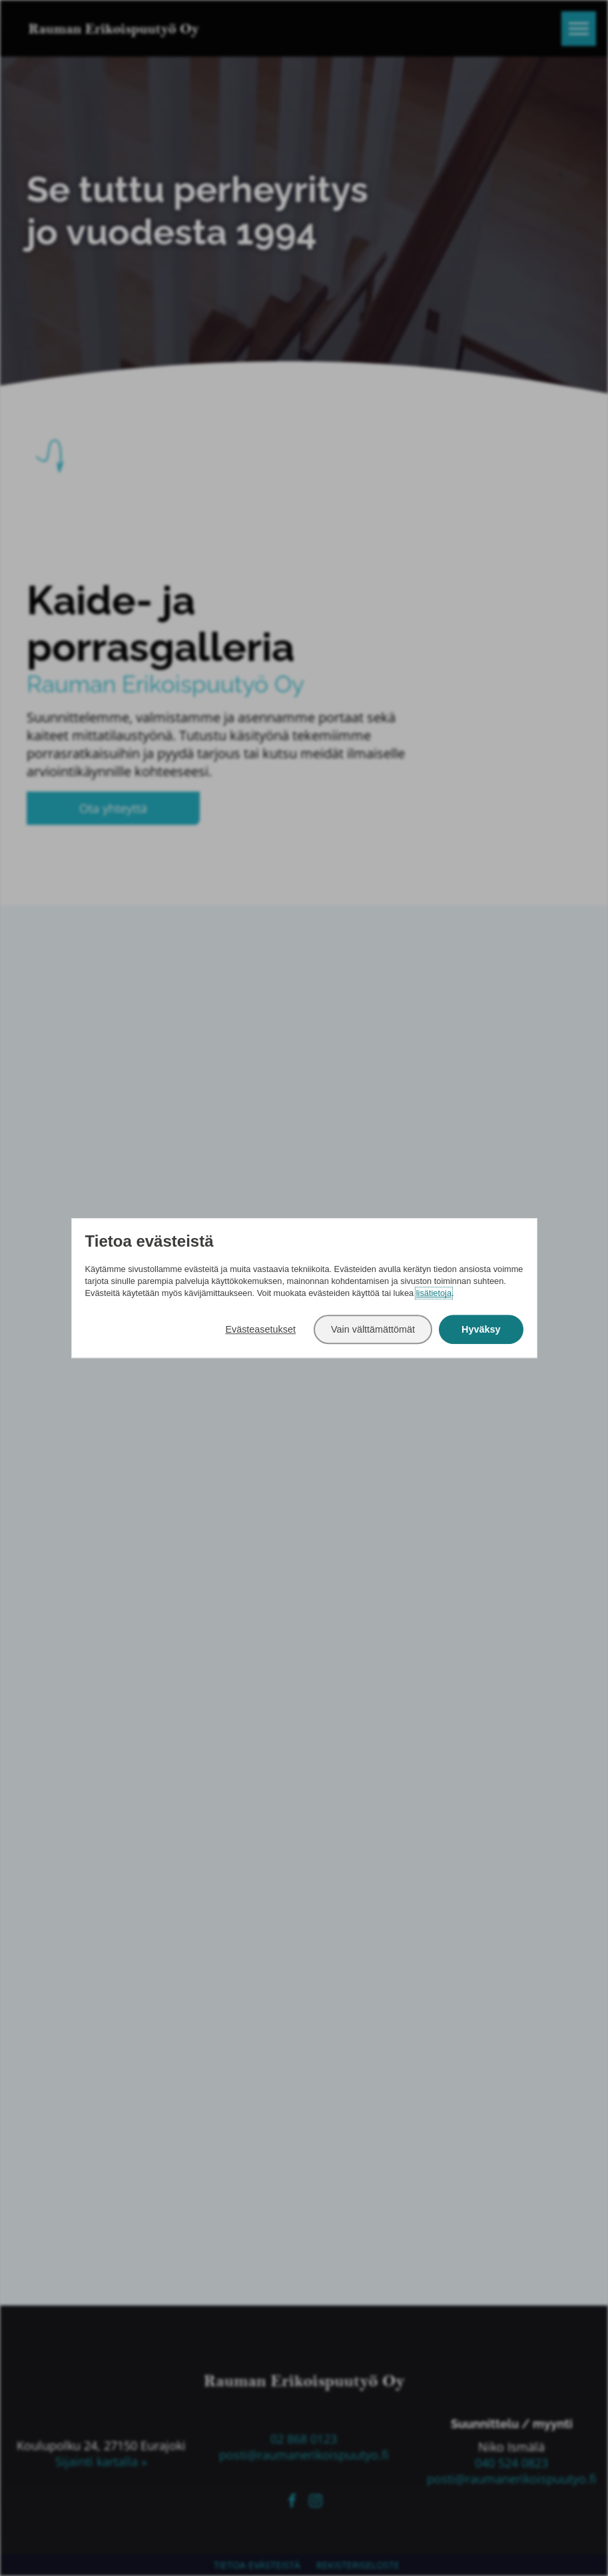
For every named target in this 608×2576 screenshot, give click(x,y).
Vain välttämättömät (373, 1329)
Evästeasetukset (260, 1329)
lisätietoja (434, 1294)
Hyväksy (480, 1329)
